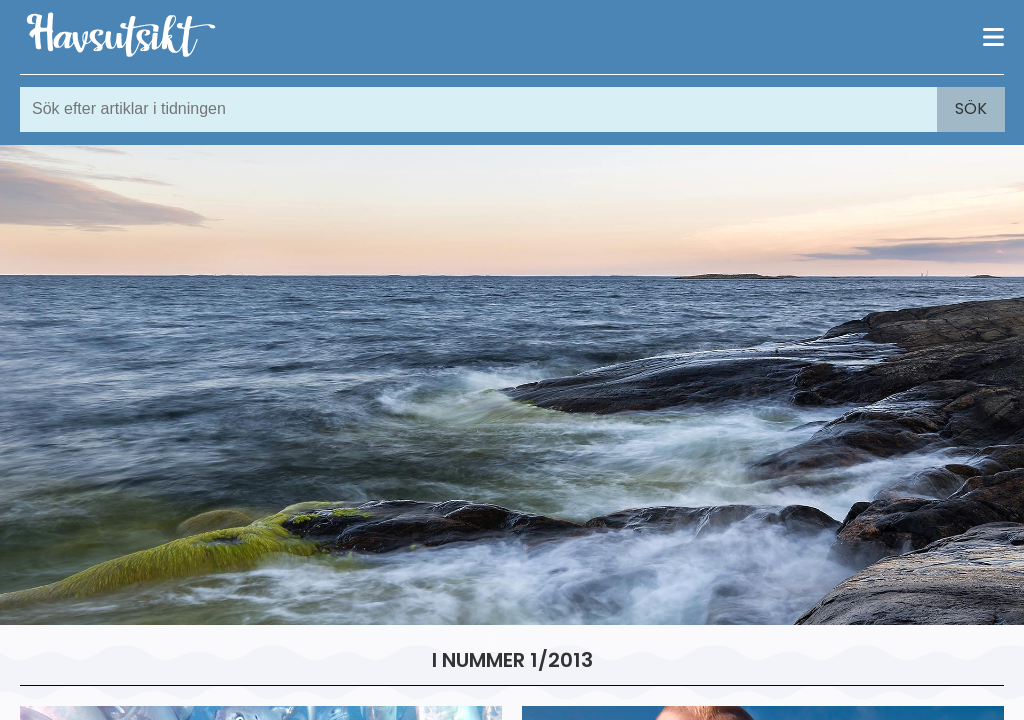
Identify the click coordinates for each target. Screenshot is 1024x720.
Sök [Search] (971, 108)
